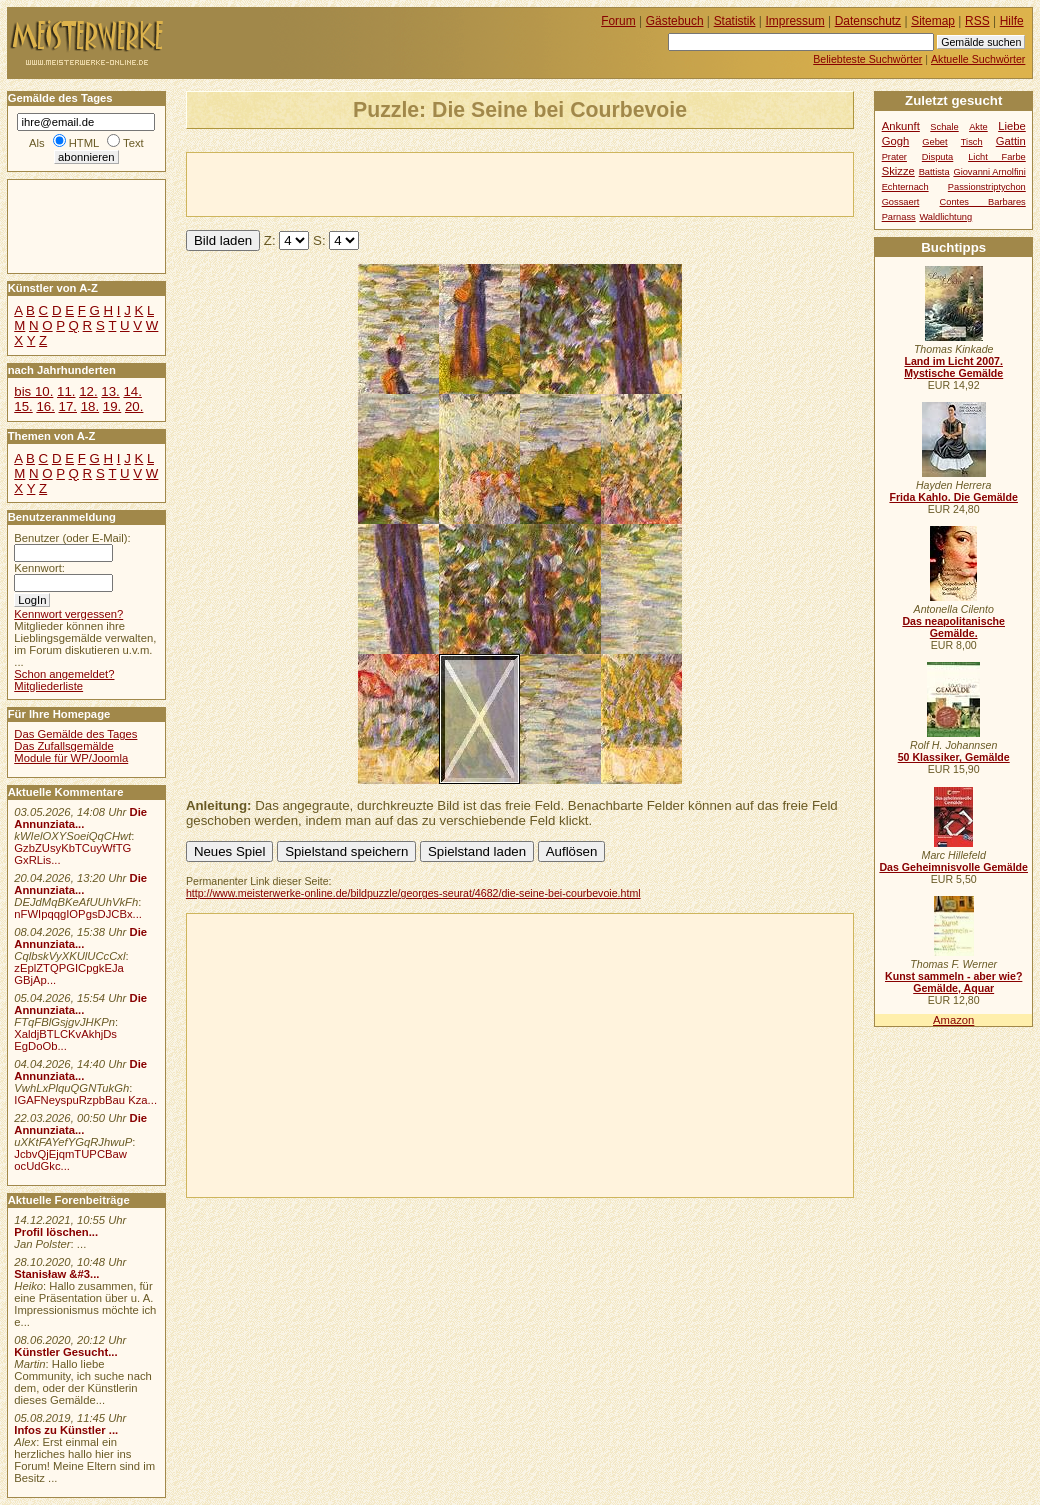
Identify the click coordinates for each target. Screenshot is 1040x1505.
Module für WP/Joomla (71, 758)
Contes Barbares (983, 202)
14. (132, 391)
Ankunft (901, 126)
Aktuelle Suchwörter (978, 59)
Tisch (972, 142)
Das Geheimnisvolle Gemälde (953, 867)
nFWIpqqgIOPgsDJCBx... (78, 914)
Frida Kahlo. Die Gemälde (953, 497)
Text (133, 143)
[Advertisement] (421, 183)
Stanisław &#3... (56, 1274)
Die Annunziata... (80, 818)
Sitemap (933, 21)
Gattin (1011, 141)
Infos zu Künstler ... (66, 1430)
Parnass (899, 217)
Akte (978, 127)
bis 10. (33, 391)
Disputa (937, 157)
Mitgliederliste (48, 686)
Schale (944, 127)
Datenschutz (868, 21)
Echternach (905, 187)
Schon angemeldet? (64, 674)
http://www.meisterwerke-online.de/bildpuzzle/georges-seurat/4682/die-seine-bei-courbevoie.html (413, 893)
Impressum (795, 21)
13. (110, 391)
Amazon (953, 1020)
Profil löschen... (56, 1232)
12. (88, 391)
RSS (977, 21)
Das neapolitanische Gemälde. (953, 627)
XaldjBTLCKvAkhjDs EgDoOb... (65, 1040)
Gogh (896, 141)
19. (112, 406)
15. (23, 406)
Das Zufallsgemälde (64, 746)
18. (90, 406)
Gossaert (901, 202)
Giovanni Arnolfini (989, 172)
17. (68, 406)
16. (45, 406)
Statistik (735, 21)
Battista (934, 172)
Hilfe (1012, 21)
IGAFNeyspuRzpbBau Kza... (85, 1100)
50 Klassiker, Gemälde (954, 757)
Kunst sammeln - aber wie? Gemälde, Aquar (953, 982)
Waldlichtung (945, 217)
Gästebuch (675, 21)
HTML (84, 143)
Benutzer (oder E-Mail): (72, 538)
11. (66, 391)
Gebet (934, 142)
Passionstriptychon (987, 187)
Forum (618, 21)
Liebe (1012, 126)
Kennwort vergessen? (68, 614)
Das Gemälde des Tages (75, 734)
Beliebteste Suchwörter (867, 59)
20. (134, 406)
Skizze (898, 171)
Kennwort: (39, 568)
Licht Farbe (997, 157)
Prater (894, 157)
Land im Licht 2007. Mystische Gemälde (953, 367)
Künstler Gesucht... (65, 1352)
